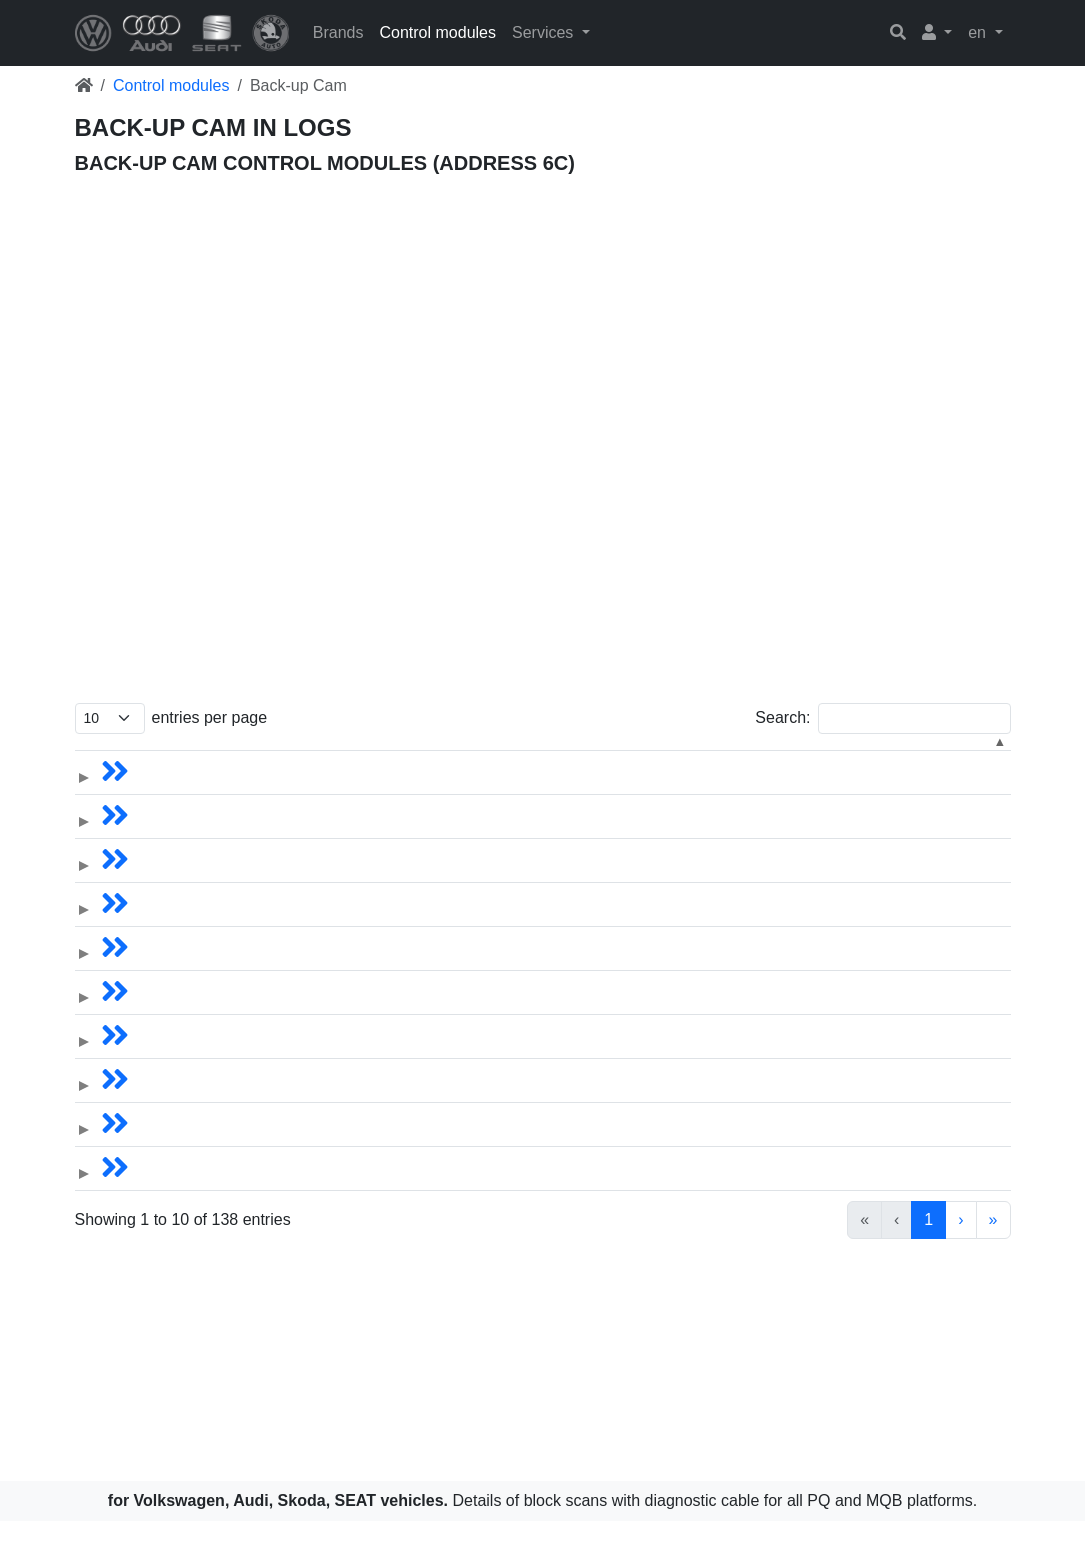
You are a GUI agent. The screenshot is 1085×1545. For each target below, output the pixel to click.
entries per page (210, 717)
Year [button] (562, 757)
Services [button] (545, 32)
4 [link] (811, 1243)
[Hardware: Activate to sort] (834, 758)
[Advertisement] (543, 299)
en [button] (979, 32)
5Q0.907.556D (655, 966)
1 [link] (709, 1243)
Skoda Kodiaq (338, 1054)
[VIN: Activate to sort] (205, 758)
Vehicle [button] (315, 757)
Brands (338, 32)
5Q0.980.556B (654, 878)
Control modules (437, 32)
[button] (937, 33)
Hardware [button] (796, 757)
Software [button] (951, 757)
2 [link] (743, 1243)
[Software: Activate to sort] (961, 758)
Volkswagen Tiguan (357, 790)
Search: (782, 717)
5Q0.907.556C (655, 834)
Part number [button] (650, 757)
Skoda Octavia (340, 1010)
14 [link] (924, 1243)
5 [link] (845, 1243)
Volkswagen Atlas (350, 834)
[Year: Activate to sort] (519, 758)
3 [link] (777, 1243)
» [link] (993, 1243)
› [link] (960, 1243)
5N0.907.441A (654, 790)
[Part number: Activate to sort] (677, 758)
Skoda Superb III (347, 1186)
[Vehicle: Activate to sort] (362, 758)
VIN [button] (144, 757)
